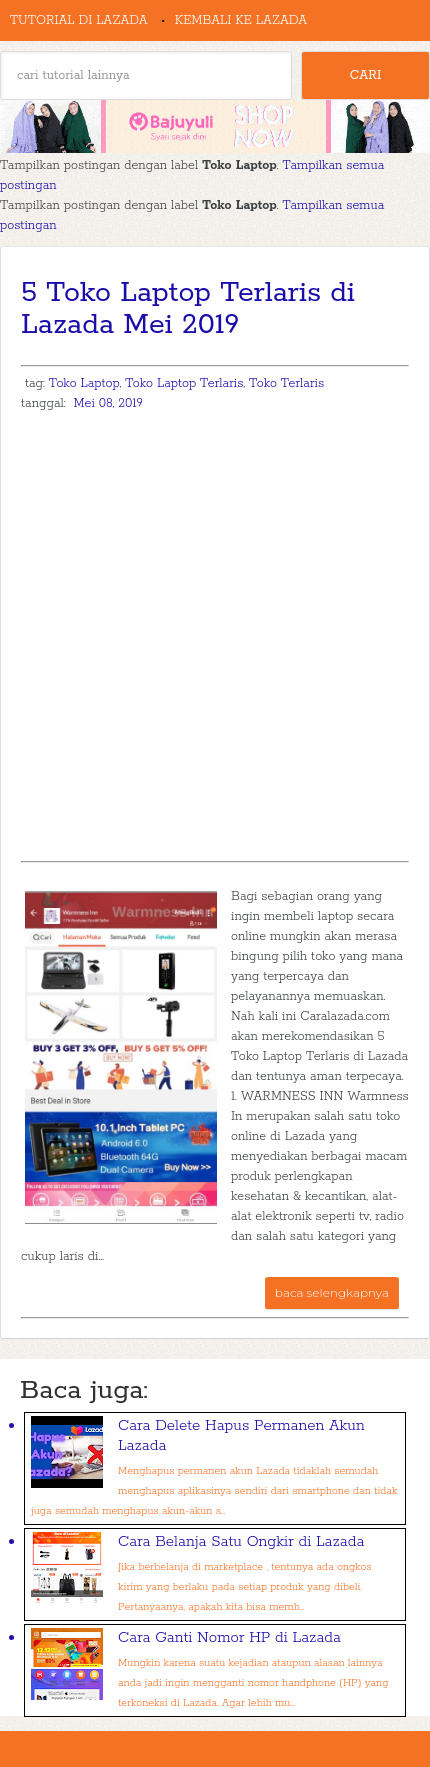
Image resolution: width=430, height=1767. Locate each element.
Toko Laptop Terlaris (184, 383)
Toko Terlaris (286, 383)
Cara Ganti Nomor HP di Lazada (229, 1637)
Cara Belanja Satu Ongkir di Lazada (241, 1541)
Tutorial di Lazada (79, 20)
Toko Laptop (84, 383)
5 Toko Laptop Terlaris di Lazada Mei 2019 (188, 309)
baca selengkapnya (332, 1292)
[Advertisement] (215, 636)
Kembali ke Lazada (241, 20)
